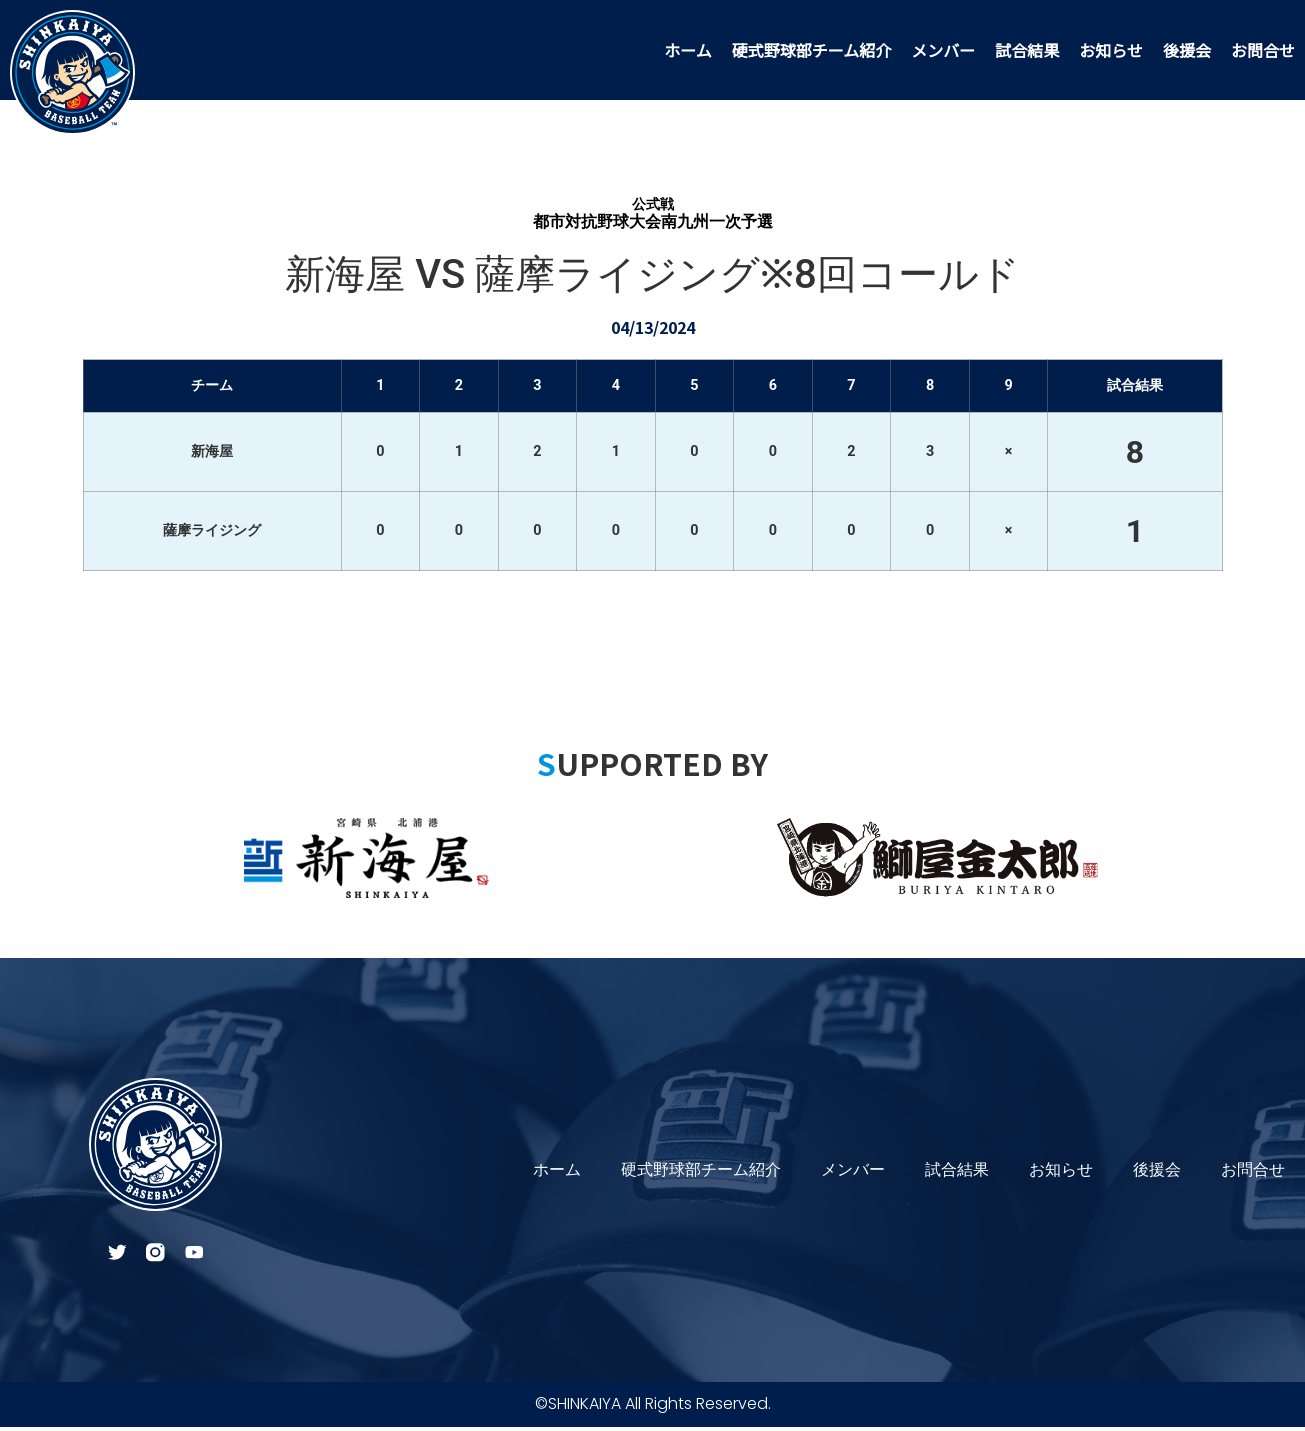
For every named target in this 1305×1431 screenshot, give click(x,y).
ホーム (688, 50)
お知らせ (1111, 50)
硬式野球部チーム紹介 (812, 50)
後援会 (1187, 50)
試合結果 (1027, 50)
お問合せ (1263, 50)
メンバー (943, 50)
